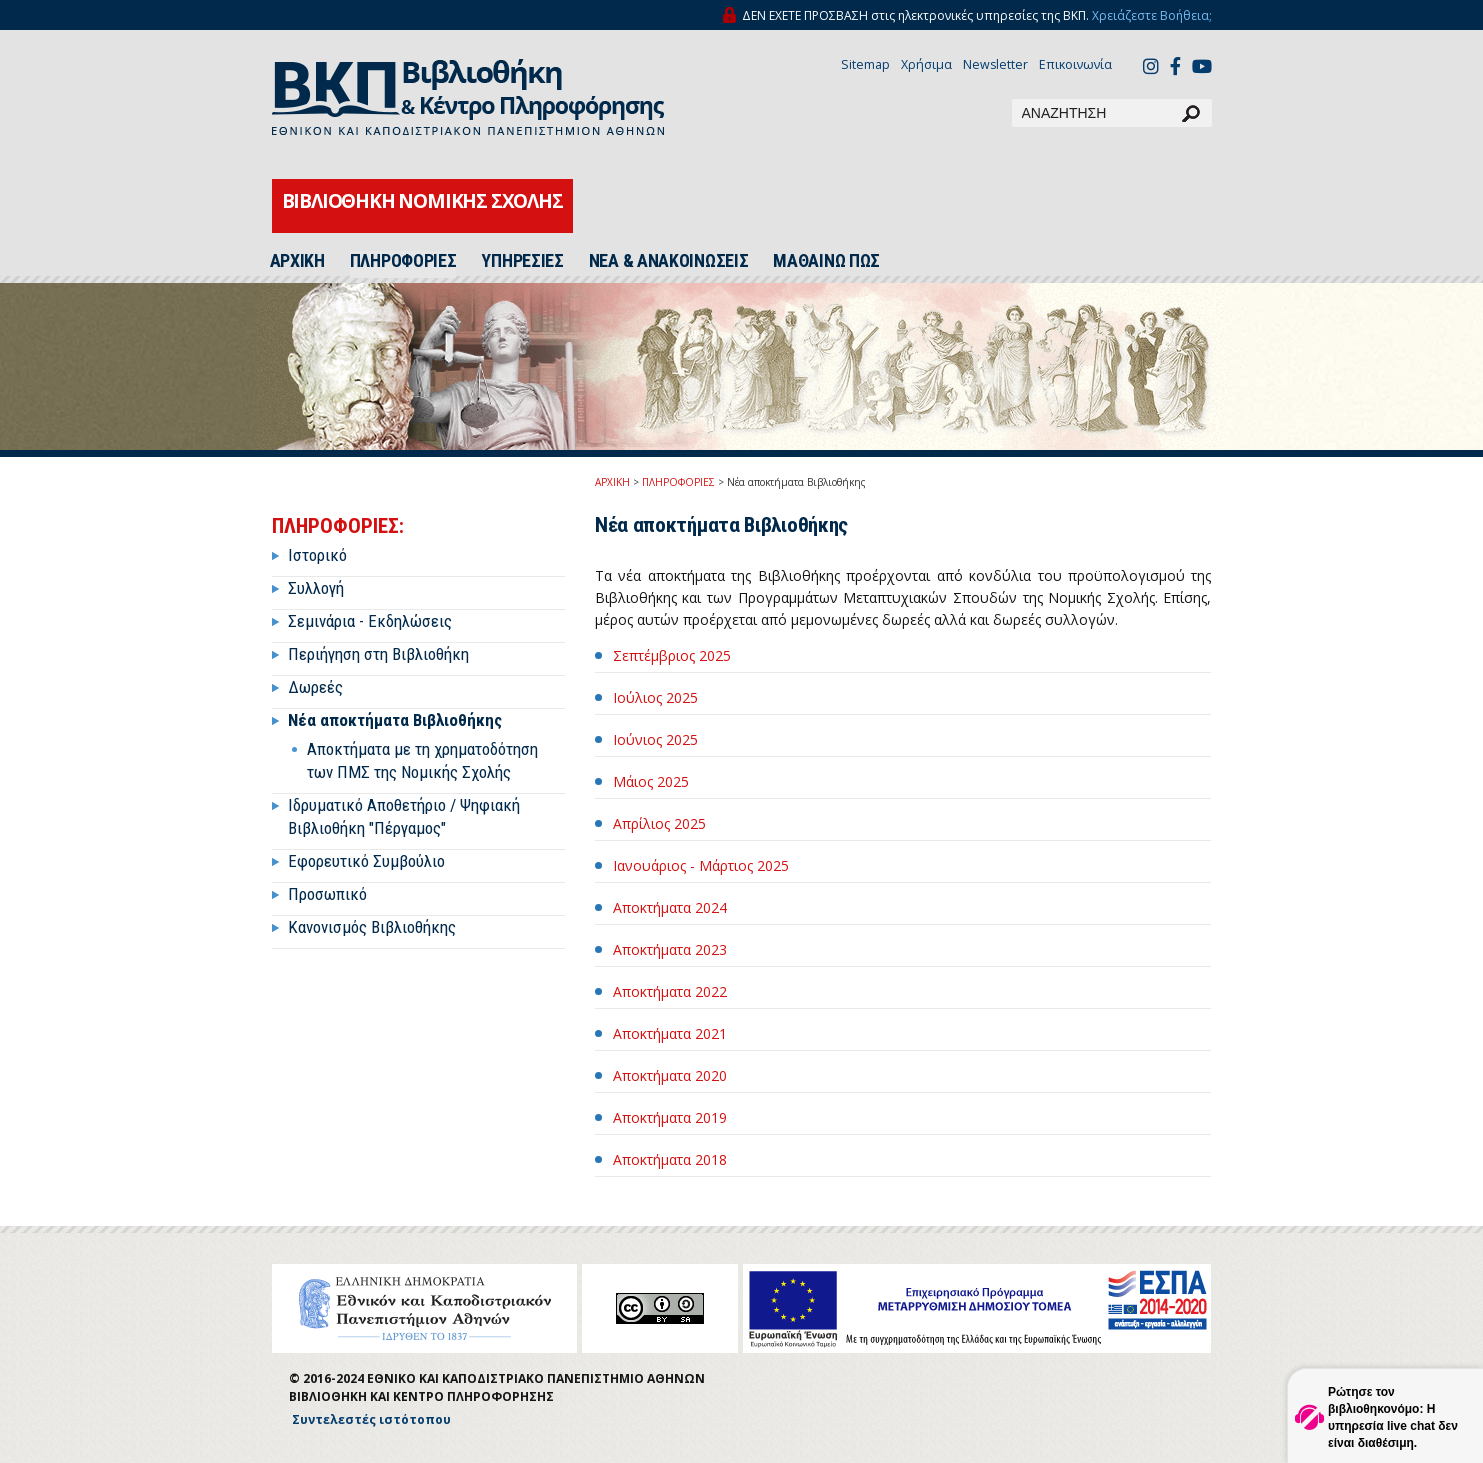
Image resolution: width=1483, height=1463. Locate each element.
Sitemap (865, 64)
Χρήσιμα (926, 64)
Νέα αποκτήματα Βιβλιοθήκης (395, 720)
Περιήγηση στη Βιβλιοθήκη (378, 654)
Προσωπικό (327, 894)
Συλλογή (316, 588)
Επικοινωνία (1075, 64)
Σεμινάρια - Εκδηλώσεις (370, 621)
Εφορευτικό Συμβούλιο (366, 861)
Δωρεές (315, 687)
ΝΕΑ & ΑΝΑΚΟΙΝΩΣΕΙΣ (669, 261)
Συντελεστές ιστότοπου (371, 1419)
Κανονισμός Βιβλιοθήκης (372, 927)
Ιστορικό (317, 555)
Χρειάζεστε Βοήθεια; (1152, 15)
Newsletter (995, 64)
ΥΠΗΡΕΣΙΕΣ (522, 261)
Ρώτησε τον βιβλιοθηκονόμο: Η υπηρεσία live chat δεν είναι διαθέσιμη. (1393, 1417)
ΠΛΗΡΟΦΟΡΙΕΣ (403, 261)
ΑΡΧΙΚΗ (297, 261)
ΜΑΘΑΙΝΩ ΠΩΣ (826, 261)
